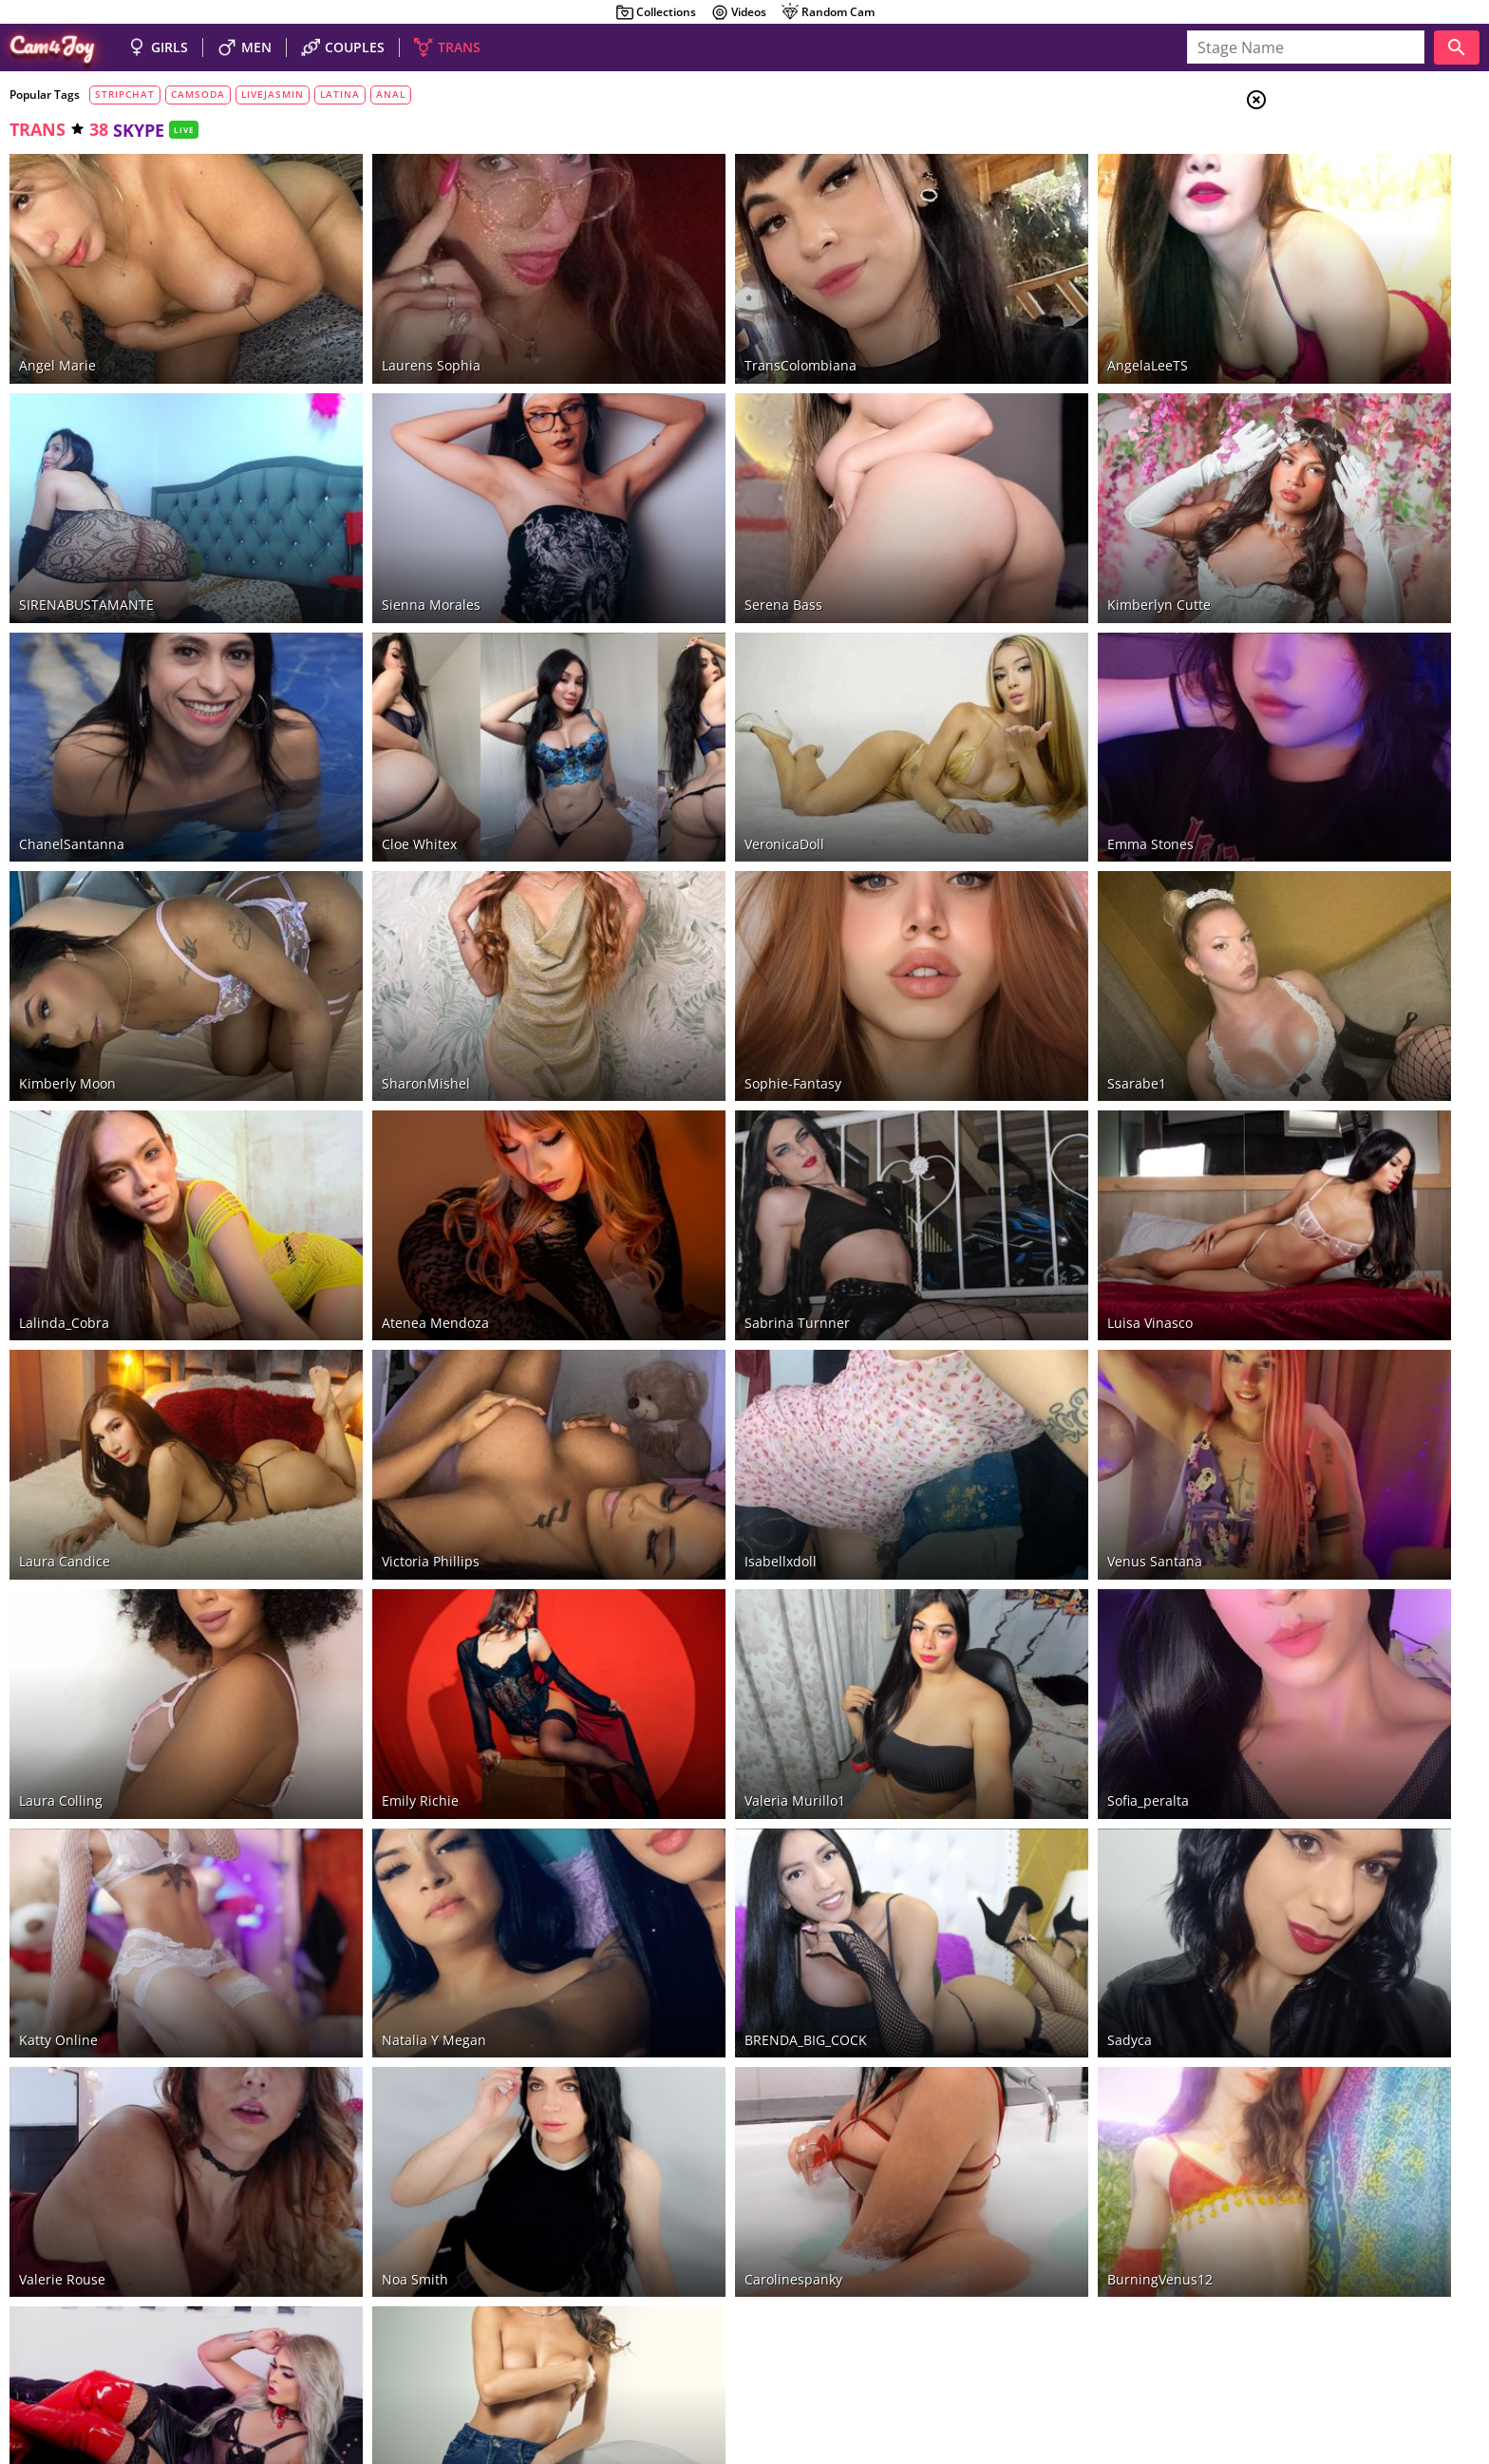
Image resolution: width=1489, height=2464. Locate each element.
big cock (1335, 370)
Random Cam (828, 12)
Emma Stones (990, 739)
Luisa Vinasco (989, 1149)
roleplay (1329, 532)
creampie (1337, 510)
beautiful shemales (921, 2340)
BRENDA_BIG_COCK (699, 1762)
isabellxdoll (674, 1353)
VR (1308, 602)
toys (1322, 301)
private (1330, 323)
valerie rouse (62, 1967)
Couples (1337, 171)
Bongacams (121, 2312)
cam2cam (1337, 486)
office (1319, 579)
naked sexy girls (621, 2340)
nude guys (795, 2340)
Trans (1328, 217)
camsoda (198, 94)
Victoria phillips (377, 1353)
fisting (1322, 555)
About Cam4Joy (1303, 2368)
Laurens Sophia (378, 331)
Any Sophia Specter (80, 2171)
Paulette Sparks (378, 2171)
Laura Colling (61, 1557)
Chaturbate (201, 2312)
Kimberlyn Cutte (998, 535)
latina (340, 94)
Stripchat (48, 2312)
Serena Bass (677, 535)
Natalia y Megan (381, 1762)
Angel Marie (57, 331)
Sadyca (969, 1762)
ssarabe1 (976, 945)
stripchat (125, 94)
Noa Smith (362, 1967)
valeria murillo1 (688, 1557)
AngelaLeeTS (987, 331)
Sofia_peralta (987, 1557)
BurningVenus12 (999, 1967)
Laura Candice (64, 1353)
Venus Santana (994, 1353)
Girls (1328, 148)
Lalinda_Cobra (64, 1149)
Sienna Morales (378, 535)
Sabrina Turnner (691, 1149)
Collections (655, 12)
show (1325, 394)
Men (1324, 194)
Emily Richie (367, 1557)
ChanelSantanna (71, 739)
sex (1314, 439)
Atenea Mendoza (382, 1149)
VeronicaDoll (678, 739)
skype (1323, 463)
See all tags (1382, 1384)
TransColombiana (694, 331)
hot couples (717, 2340)
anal (390, 94)
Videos (738, 12)
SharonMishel (373, 945)
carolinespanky (687, 1967)
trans (37, 129)
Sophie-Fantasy (686, 945)
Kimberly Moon (67, 945)
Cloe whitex (366, 739)
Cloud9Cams (1436, 2368)
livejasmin (272, 94)
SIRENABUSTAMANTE (86, 535)
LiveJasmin (346, 2312)
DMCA (1373, 2368)
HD (1317, 347)
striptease (1342, 417)
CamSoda (275, 2312)
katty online (58, 1762)
